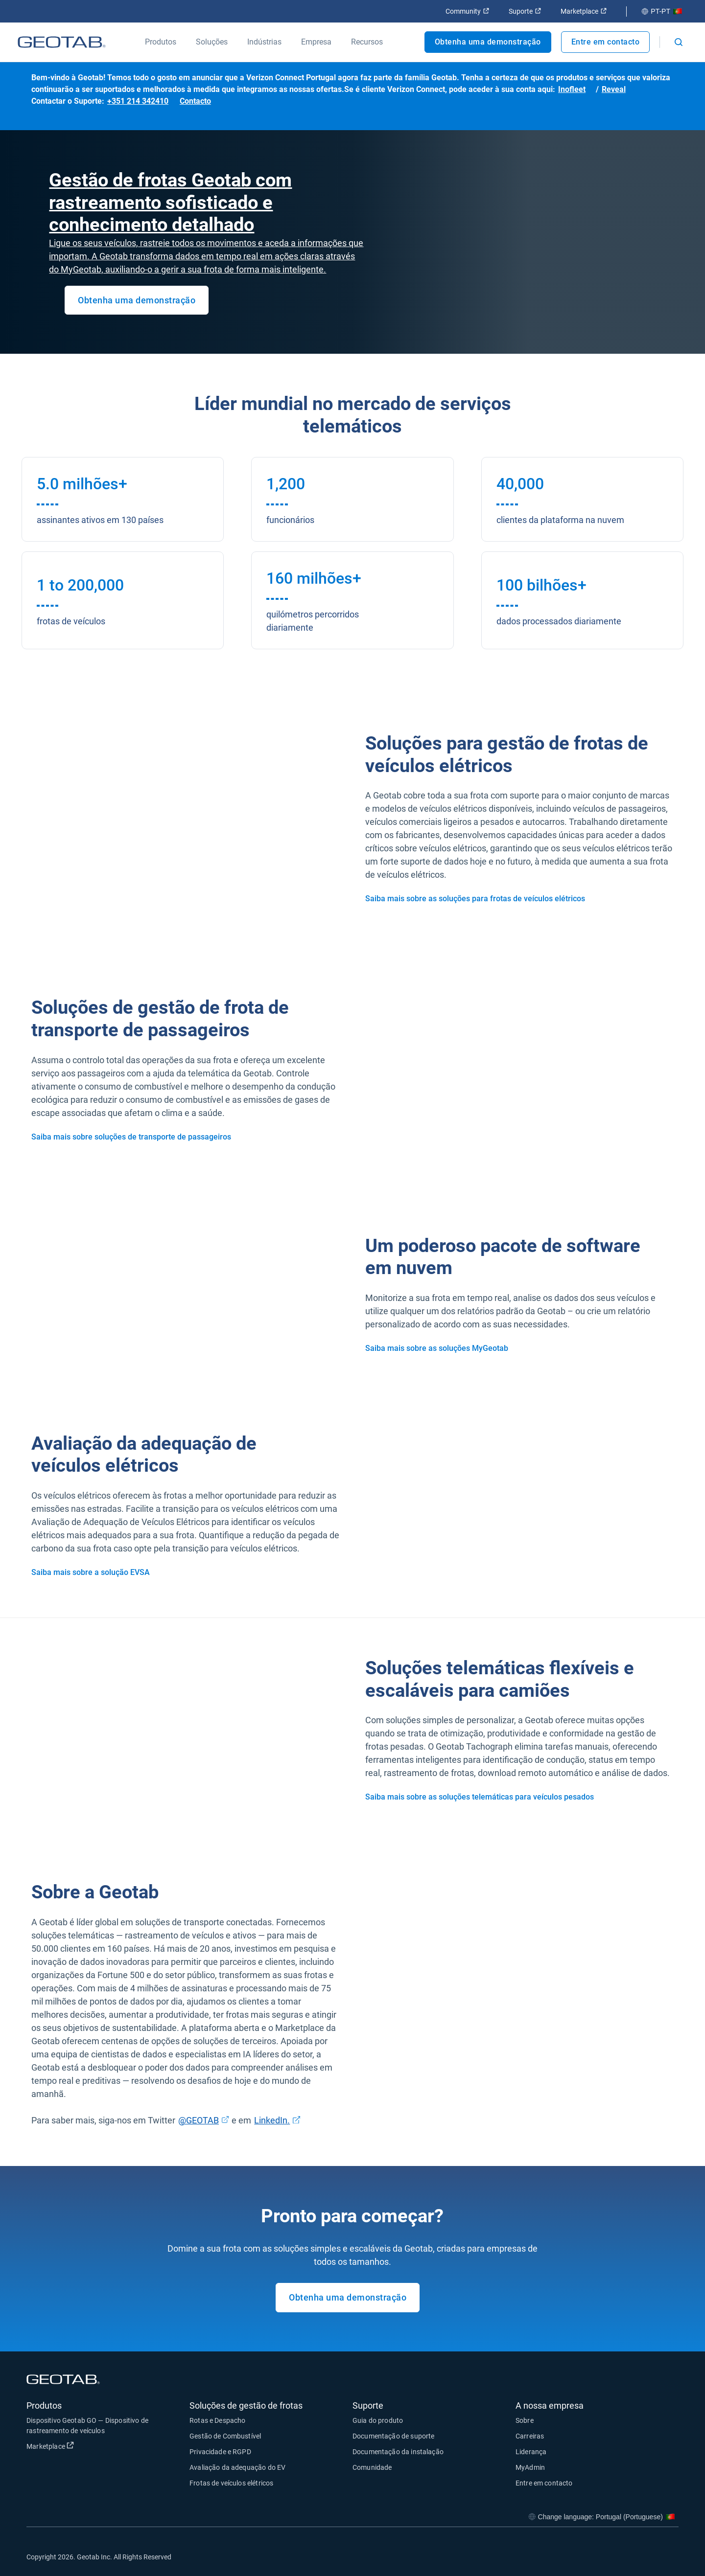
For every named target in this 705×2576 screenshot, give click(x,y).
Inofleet (572, 89)
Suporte (525, 11)
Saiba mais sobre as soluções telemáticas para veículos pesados (479, 1796)
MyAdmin (530, 2467)
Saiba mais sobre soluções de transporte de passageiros (131, 1136)
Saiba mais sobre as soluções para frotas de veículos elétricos (475, 898)
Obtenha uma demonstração (488, 41)
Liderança (531, 2452)
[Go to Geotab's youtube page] (666, 2556)
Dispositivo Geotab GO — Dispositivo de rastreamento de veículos (87, 2425)
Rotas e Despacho (217, 2420)
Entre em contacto (605, 41)
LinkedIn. (277, 2119)
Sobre (525, 2420)
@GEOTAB (204, 2119)
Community (467, 11)
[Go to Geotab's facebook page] (593, 2556)
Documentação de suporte (393, 2436)
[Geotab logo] (62, 42)
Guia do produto (377, 2420)
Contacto (195, 101)
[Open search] (678, 42)
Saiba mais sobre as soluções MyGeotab (436, 1348)
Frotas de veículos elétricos (231, 2483)
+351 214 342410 (137, 101)
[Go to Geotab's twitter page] (617, 2556)
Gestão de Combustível (225, 2436)
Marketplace (584, 11)
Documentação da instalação (398, 2452)
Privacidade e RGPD (220, 2452)
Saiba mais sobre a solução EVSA (90, 1572)
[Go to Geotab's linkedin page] (642, 2556)
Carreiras (530, 2436)
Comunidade (372, 2467)
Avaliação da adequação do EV (237, 2467)
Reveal (614, 89)
